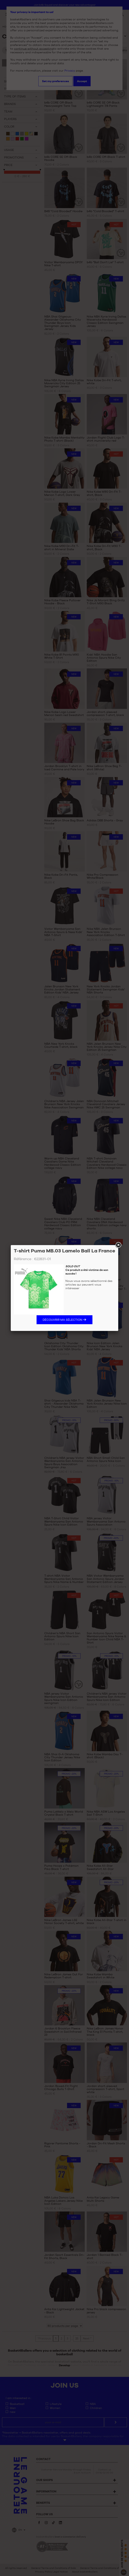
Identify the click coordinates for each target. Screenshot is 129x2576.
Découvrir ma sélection (62, 1319)
